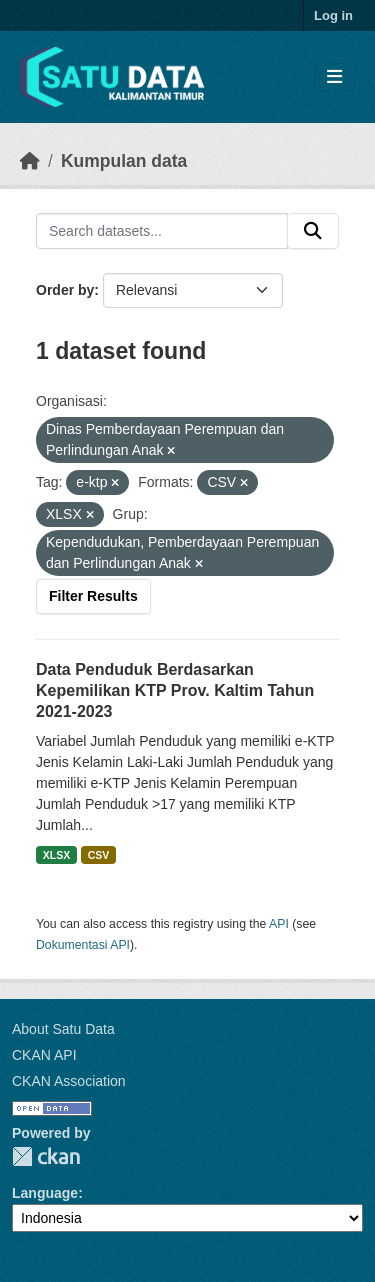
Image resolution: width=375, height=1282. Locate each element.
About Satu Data (63, 1029)
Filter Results (93, 596)
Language (45, 1193)
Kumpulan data (124, 161)
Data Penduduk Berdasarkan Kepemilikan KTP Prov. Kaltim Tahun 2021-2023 (175, 690)
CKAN (46, 1156)
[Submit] (313, 231)
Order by (65, 290)
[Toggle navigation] (334, 77)
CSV (99, 855)
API (279, 924)
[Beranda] (30, 161)
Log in (333, 15)
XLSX (56, 855)
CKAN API (44, 1055)
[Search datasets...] (162, 231)
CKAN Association (69, 1081)
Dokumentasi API (83, 945)
